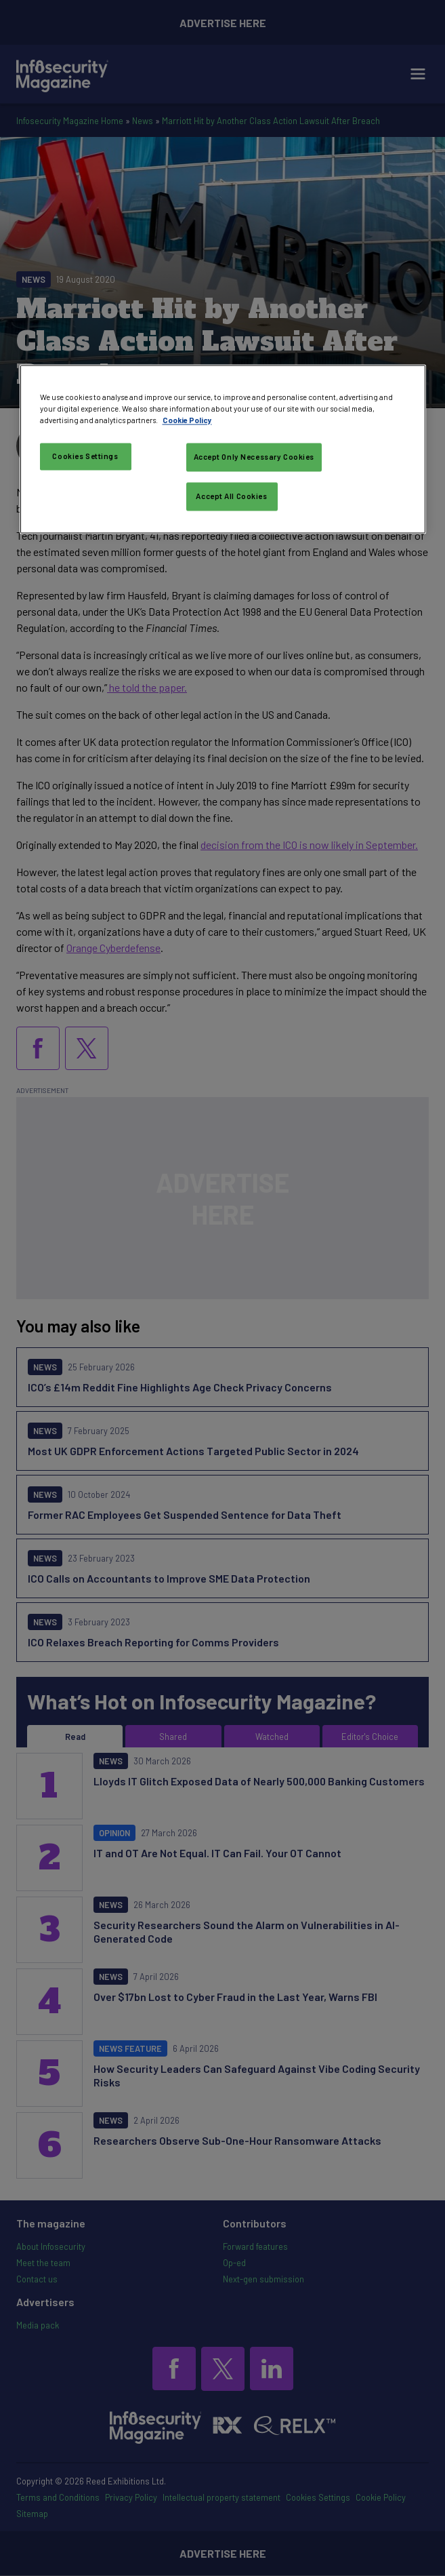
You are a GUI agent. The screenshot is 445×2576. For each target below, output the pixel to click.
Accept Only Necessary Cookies (254, 457)
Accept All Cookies (231, 496)
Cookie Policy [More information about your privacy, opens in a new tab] (187, 420)
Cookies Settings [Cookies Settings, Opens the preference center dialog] (85, 456)
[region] (223, 449)
